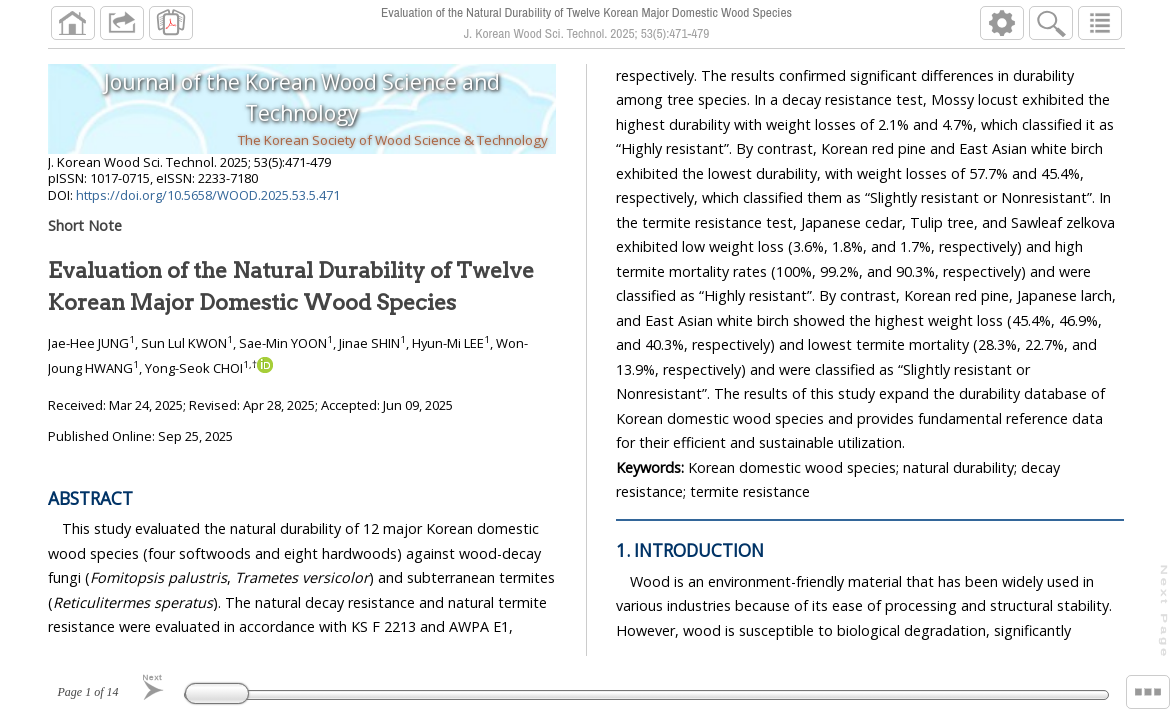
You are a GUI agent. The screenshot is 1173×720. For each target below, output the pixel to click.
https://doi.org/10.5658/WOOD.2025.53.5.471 (208, 195)
